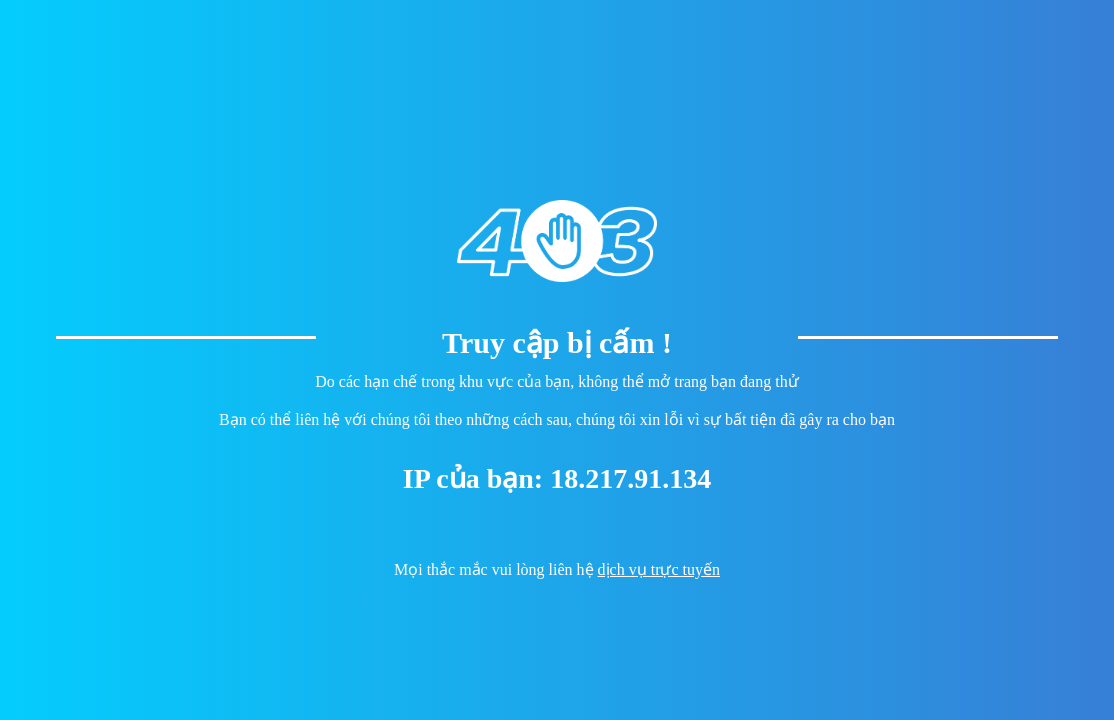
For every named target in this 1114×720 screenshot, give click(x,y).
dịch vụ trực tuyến (659, 569)
